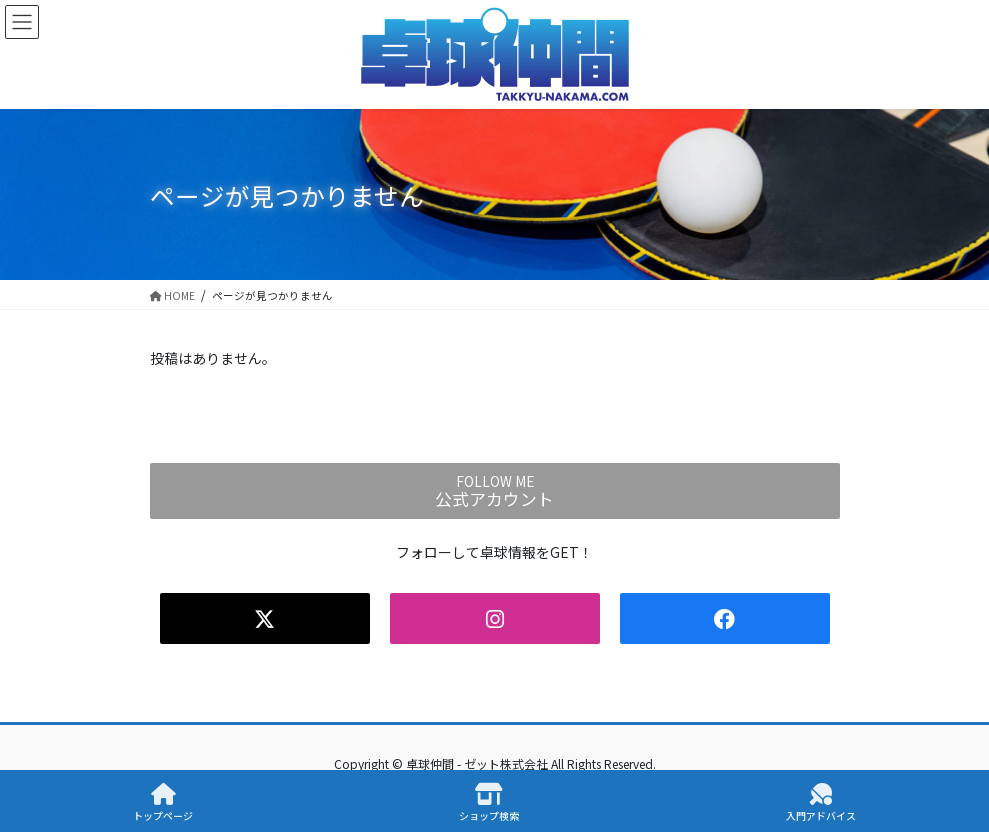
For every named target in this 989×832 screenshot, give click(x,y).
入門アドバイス (821, 802)
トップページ (163, 802)
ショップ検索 (489, 802)
